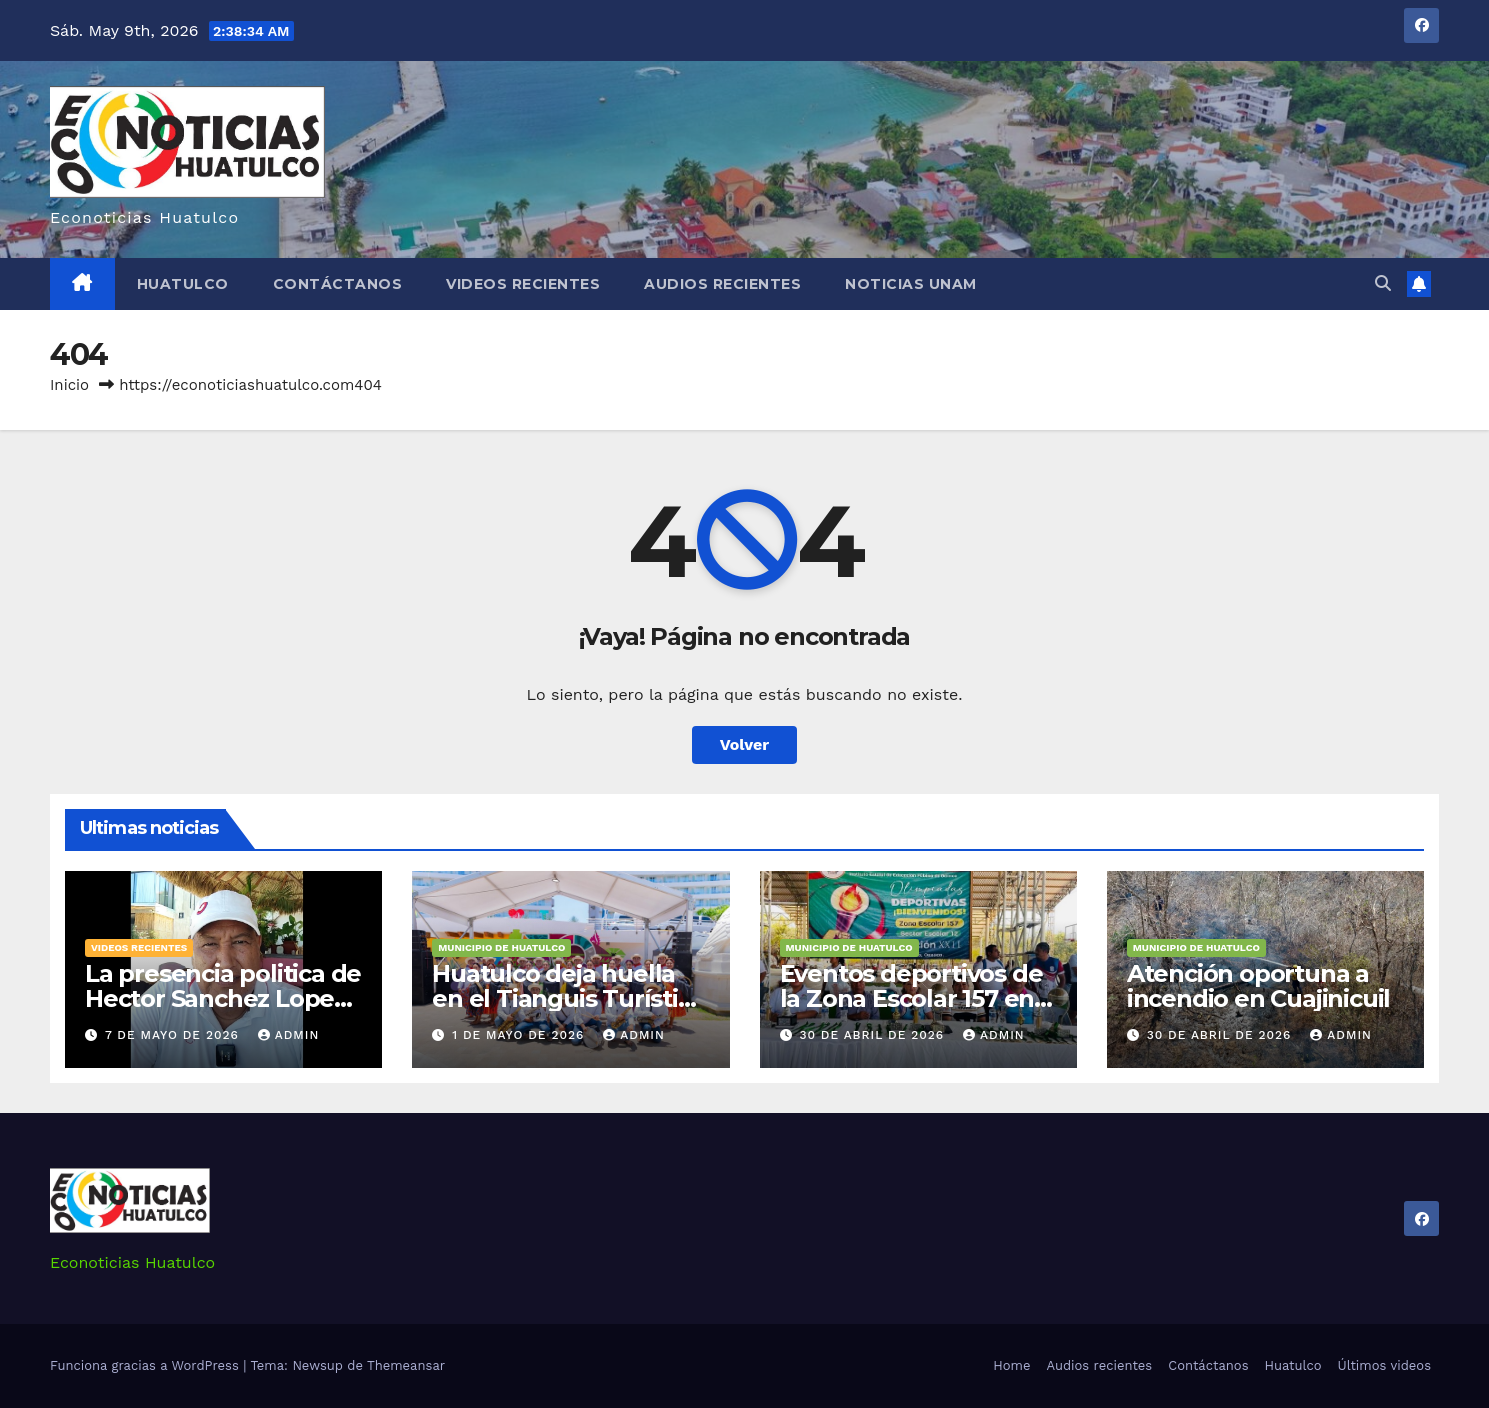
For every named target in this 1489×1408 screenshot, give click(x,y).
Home (1011, 1365)
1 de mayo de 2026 (520, 1035)
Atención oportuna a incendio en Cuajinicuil (1258, 986)
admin (289, 1035)
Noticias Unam (911, 284)
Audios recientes (722, 284)
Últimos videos (1384, 1365)
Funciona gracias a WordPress (146, 1365)
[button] (1383, 283)
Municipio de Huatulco (501, 947)
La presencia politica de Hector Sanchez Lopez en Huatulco (223, 998)
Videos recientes (523, 284)
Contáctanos (338, 284)
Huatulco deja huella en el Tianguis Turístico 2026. (568, 998)
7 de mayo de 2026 (174, 1035)
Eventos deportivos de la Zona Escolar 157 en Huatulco (911, 998)
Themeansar (406, 1365)
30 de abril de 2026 (874, 1035)
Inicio (69, 385)
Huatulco (183, 284)
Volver (745, 744)
